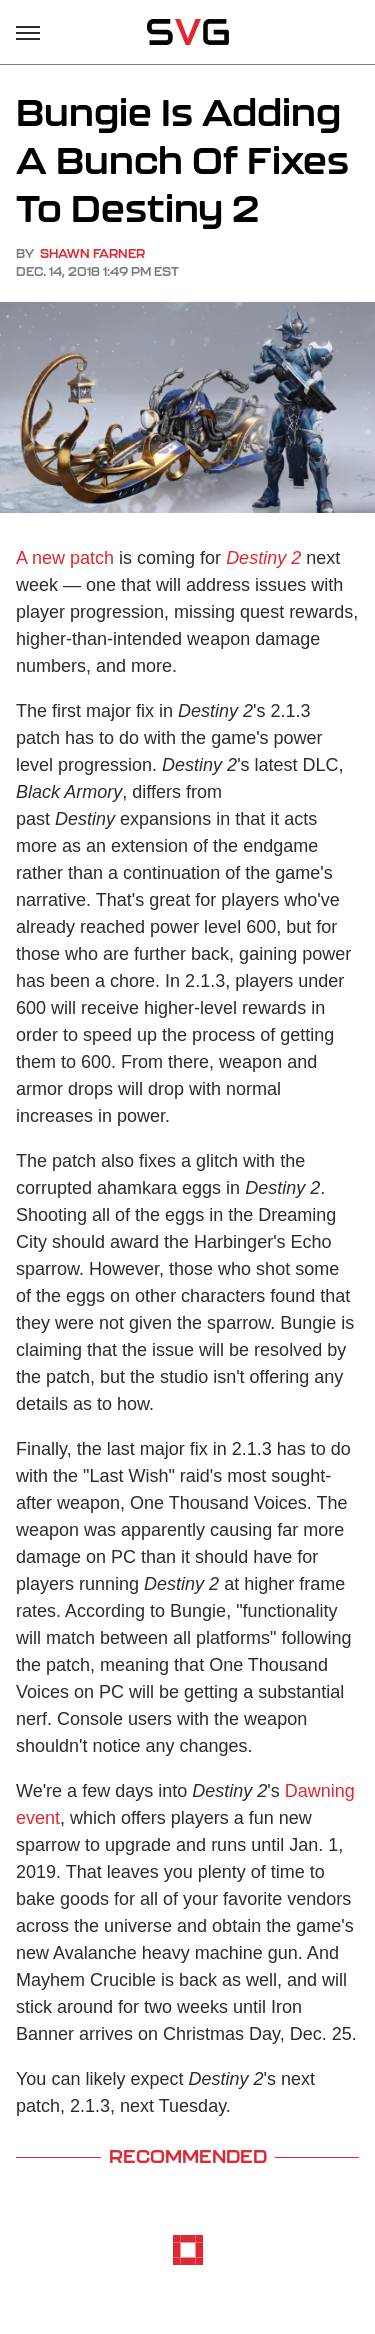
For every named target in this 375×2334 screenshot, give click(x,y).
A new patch (65, 558)
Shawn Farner (92, 253)
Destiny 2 (263, 558)
